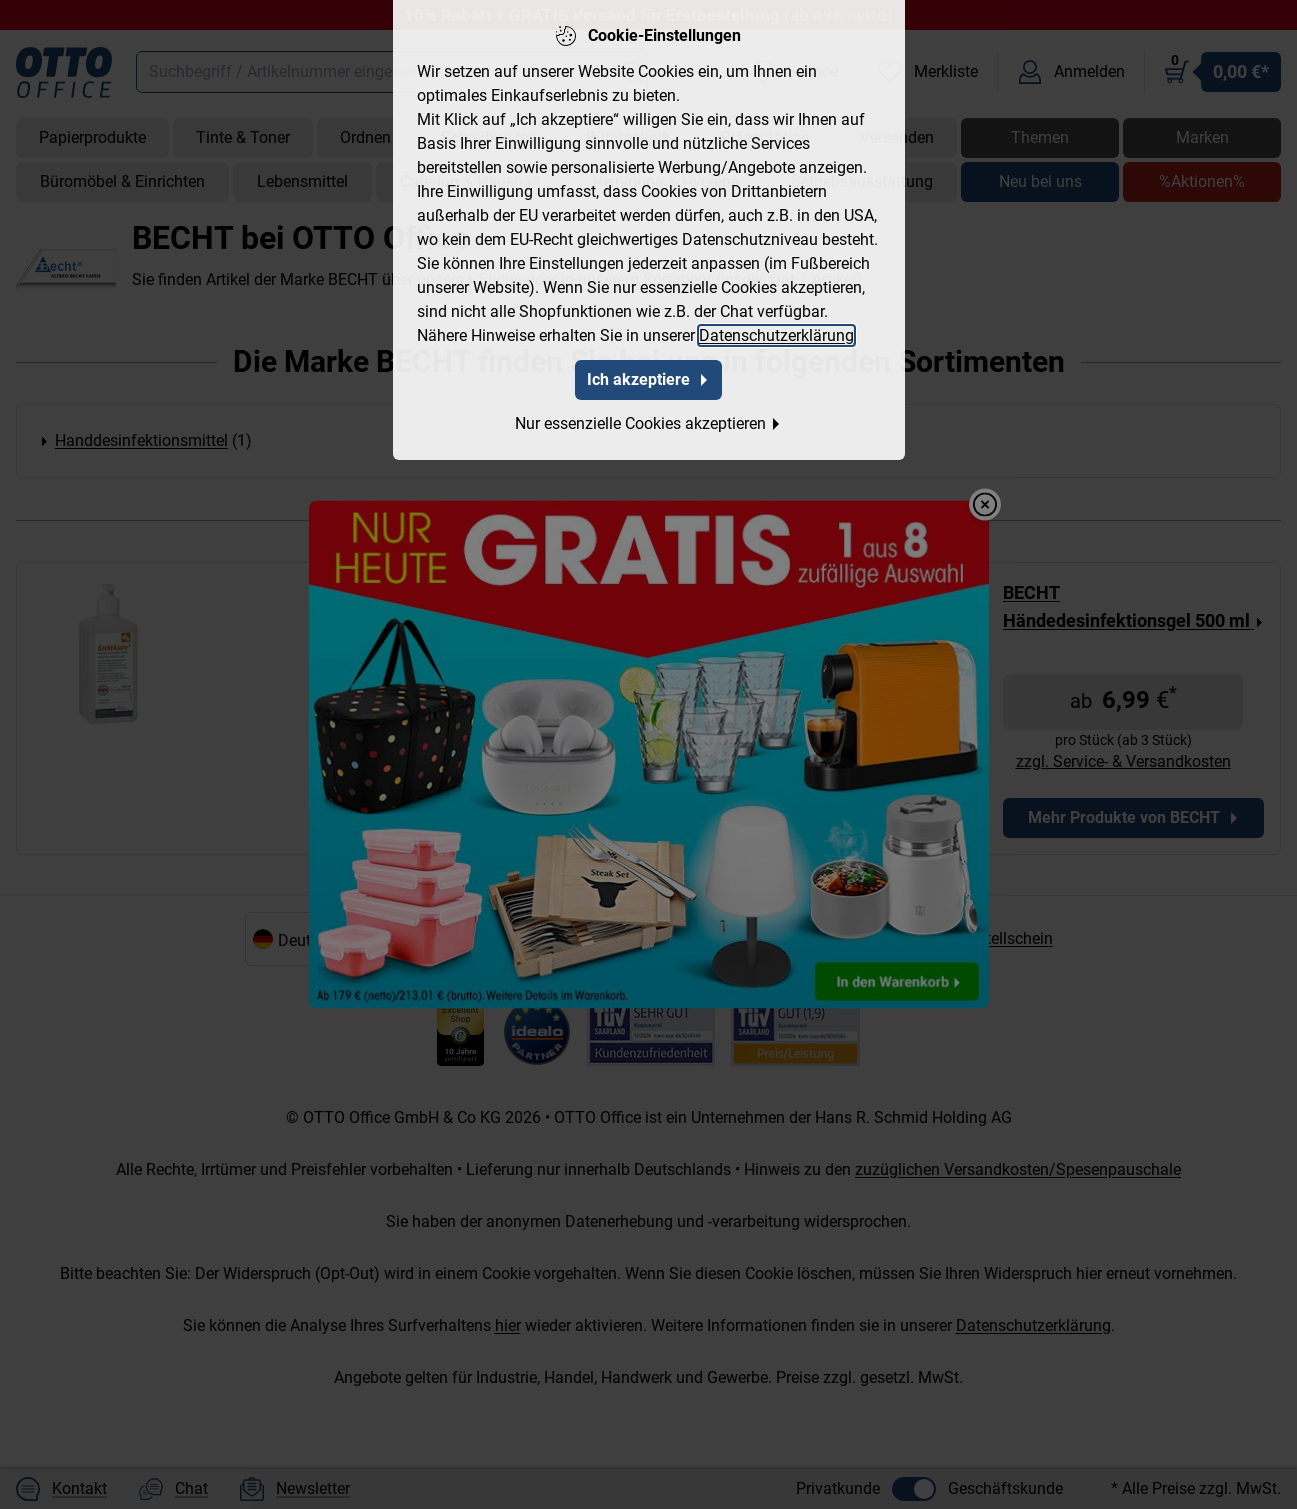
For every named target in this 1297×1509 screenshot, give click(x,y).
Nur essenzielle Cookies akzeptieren (648, 408)
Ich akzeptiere (648, 364)
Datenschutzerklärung (776, 320)
